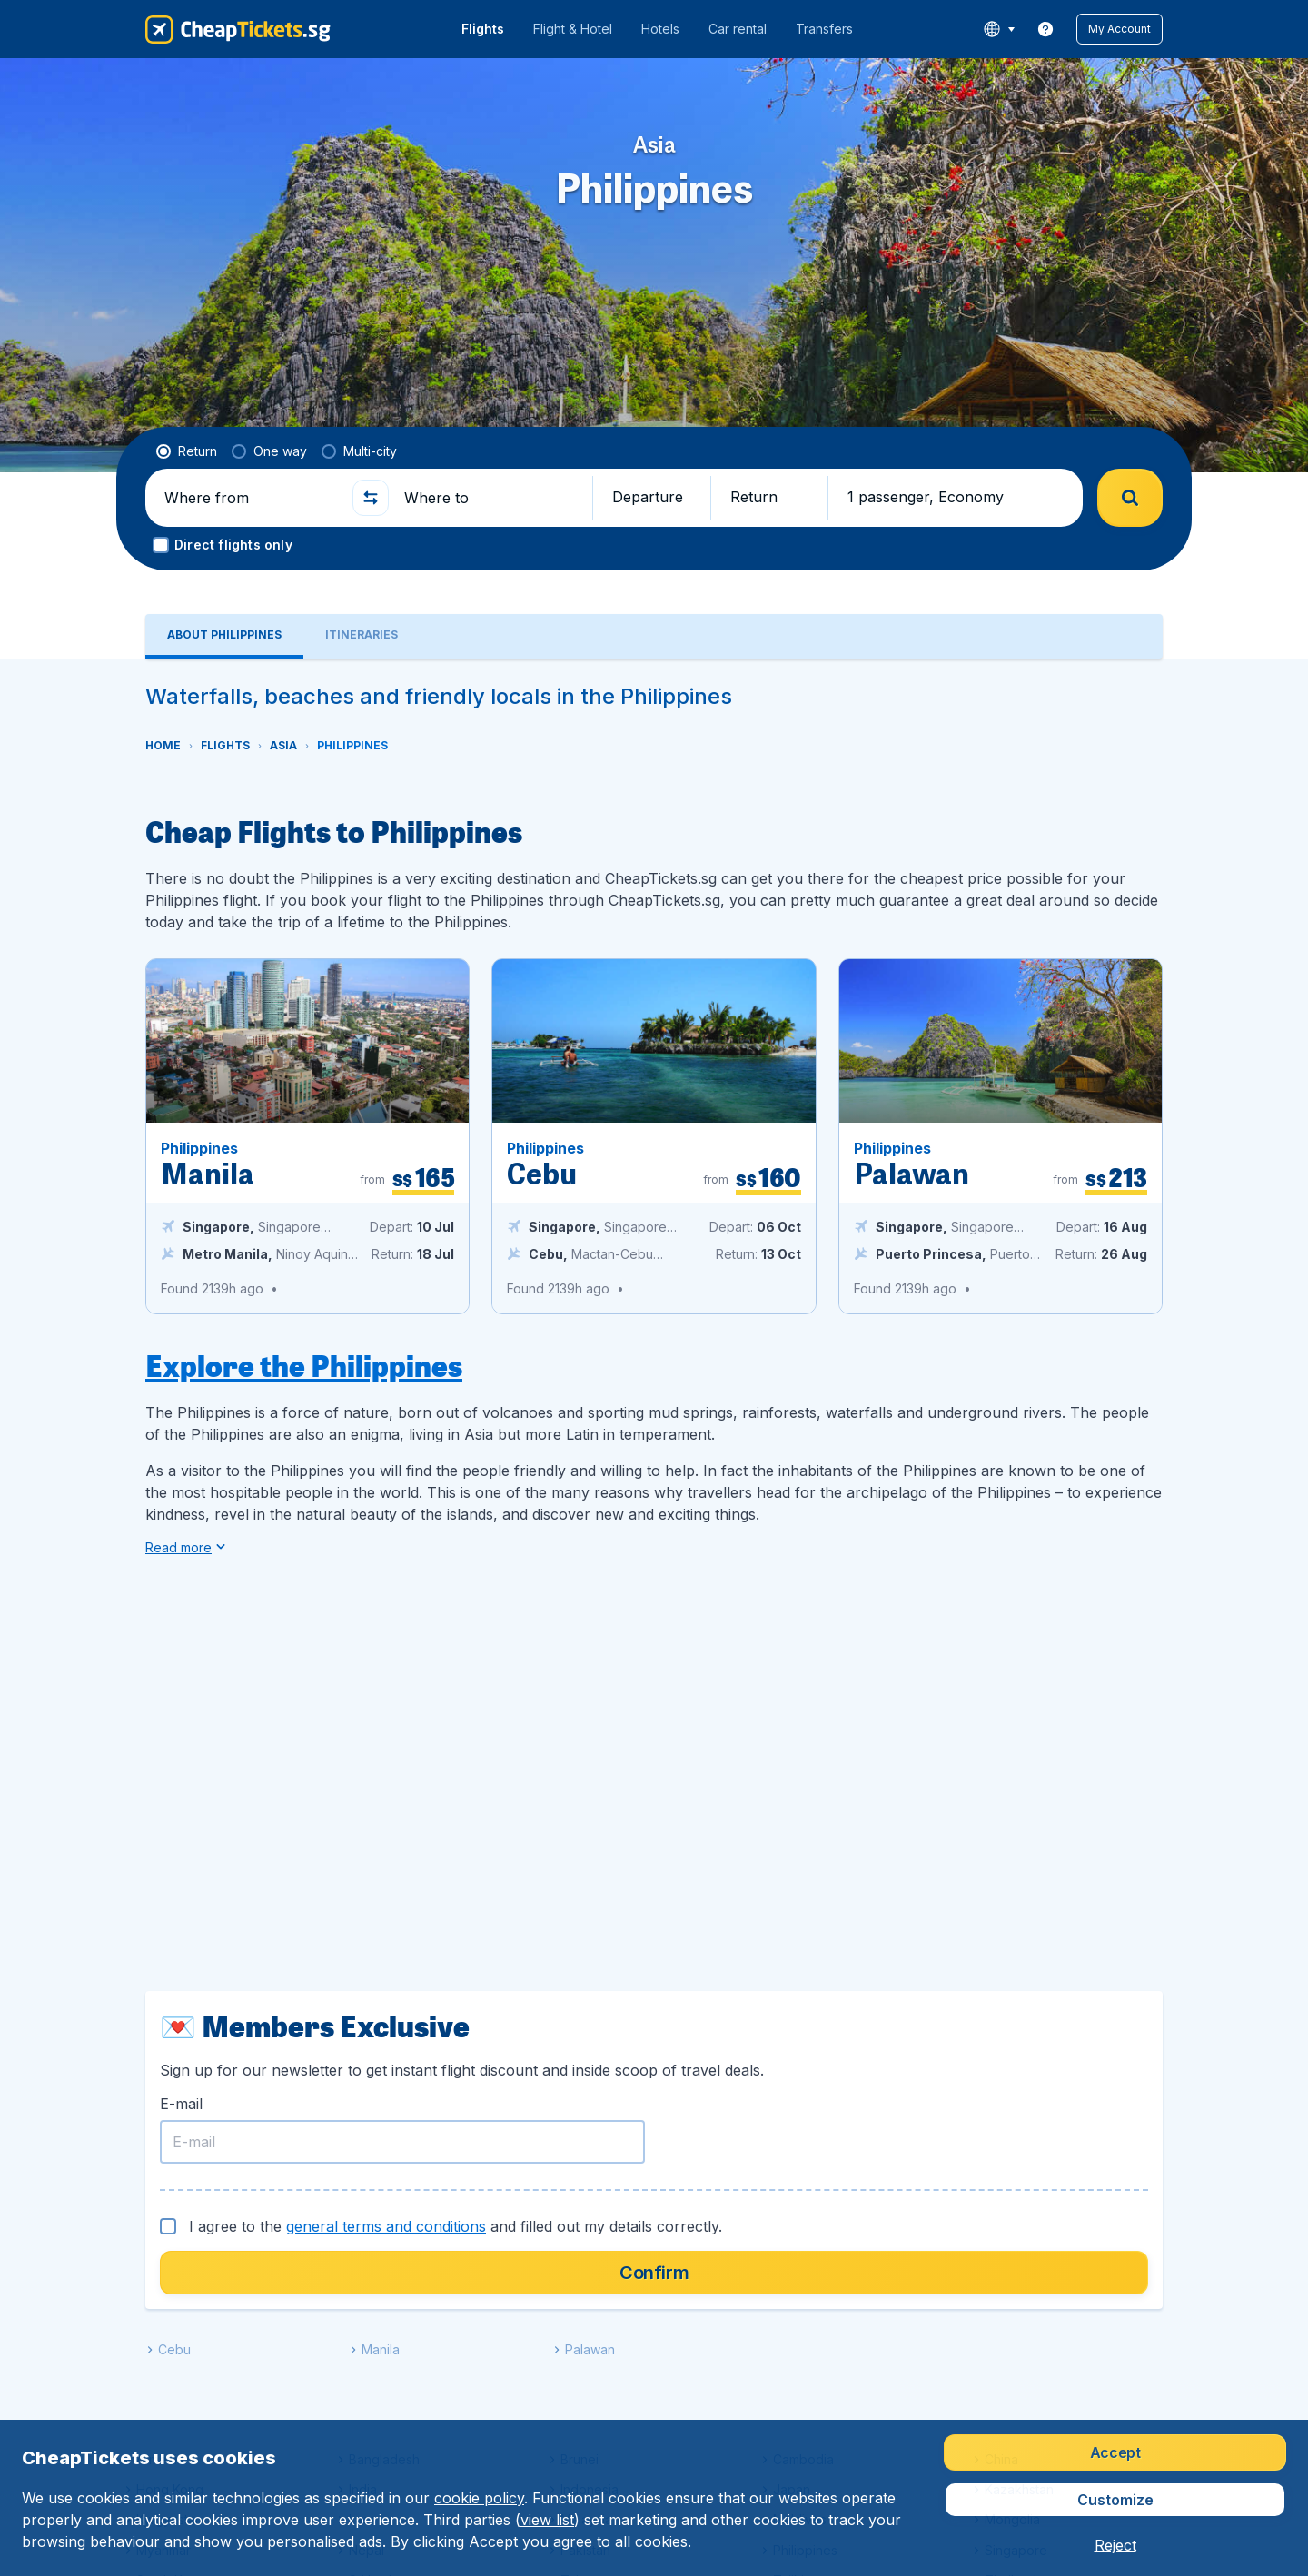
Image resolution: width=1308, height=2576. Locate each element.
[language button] (999, 29)
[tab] (224, 636)
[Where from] (251, 498)
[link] (1045, 29)
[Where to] (490, 498)
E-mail (181, 2104)
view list (547, 2520)
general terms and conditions (386, 2226)
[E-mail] (402, 2142)
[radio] (186, 451)
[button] (1119, 29)
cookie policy (479, 2498)
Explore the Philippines (303, 1365)
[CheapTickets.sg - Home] (238, 29)
